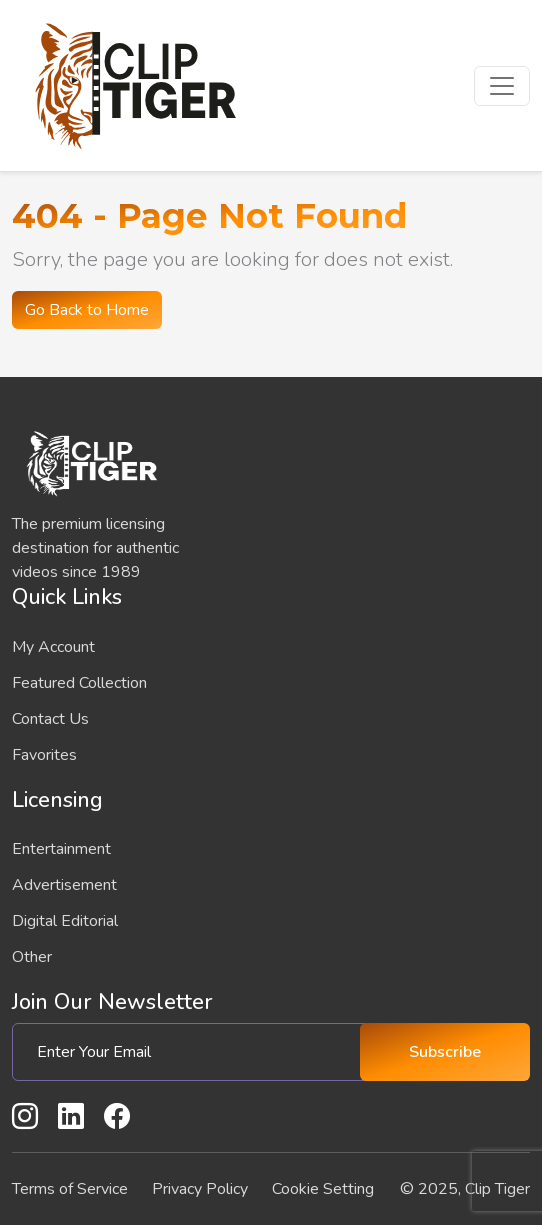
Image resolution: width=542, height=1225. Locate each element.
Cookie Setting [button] (323, 1189)
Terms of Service (70, 1189)
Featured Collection (79, 683)
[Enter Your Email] (194, 1052)
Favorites (44, 755)
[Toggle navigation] (502, 86)
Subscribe (445, 1052)
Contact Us (50, 719)
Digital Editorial (65, 921)
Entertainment (61, 849)
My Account (53, 647)
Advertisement (64, 885)
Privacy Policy (200, 1189)
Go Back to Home (87, 310)
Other (32, 957)
